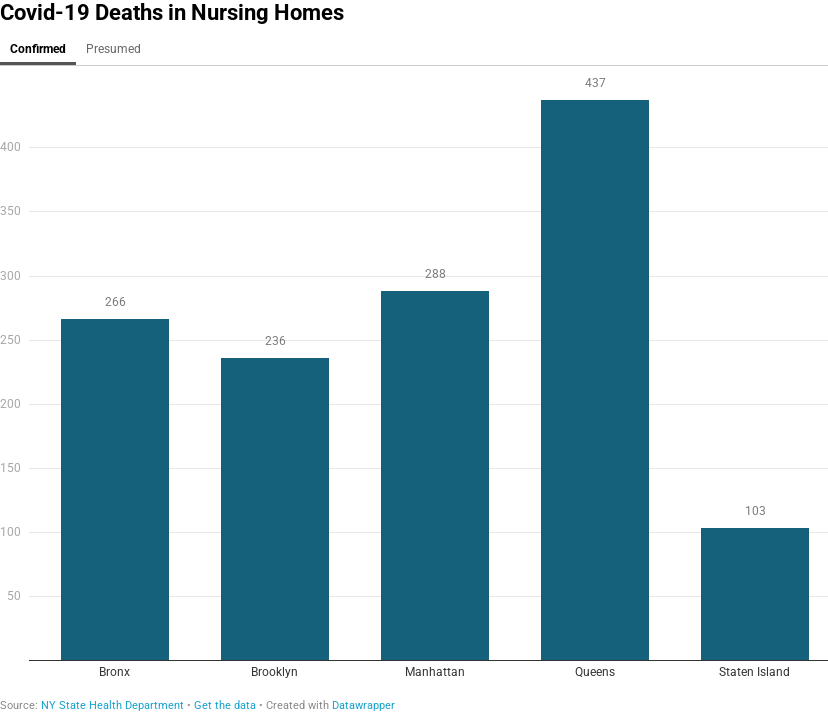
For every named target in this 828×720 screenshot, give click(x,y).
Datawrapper (363, 705)
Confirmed (38, 49)
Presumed (113, 49)
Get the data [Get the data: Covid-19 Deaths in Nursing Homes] (225, 705)
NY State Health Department (112, 705)
